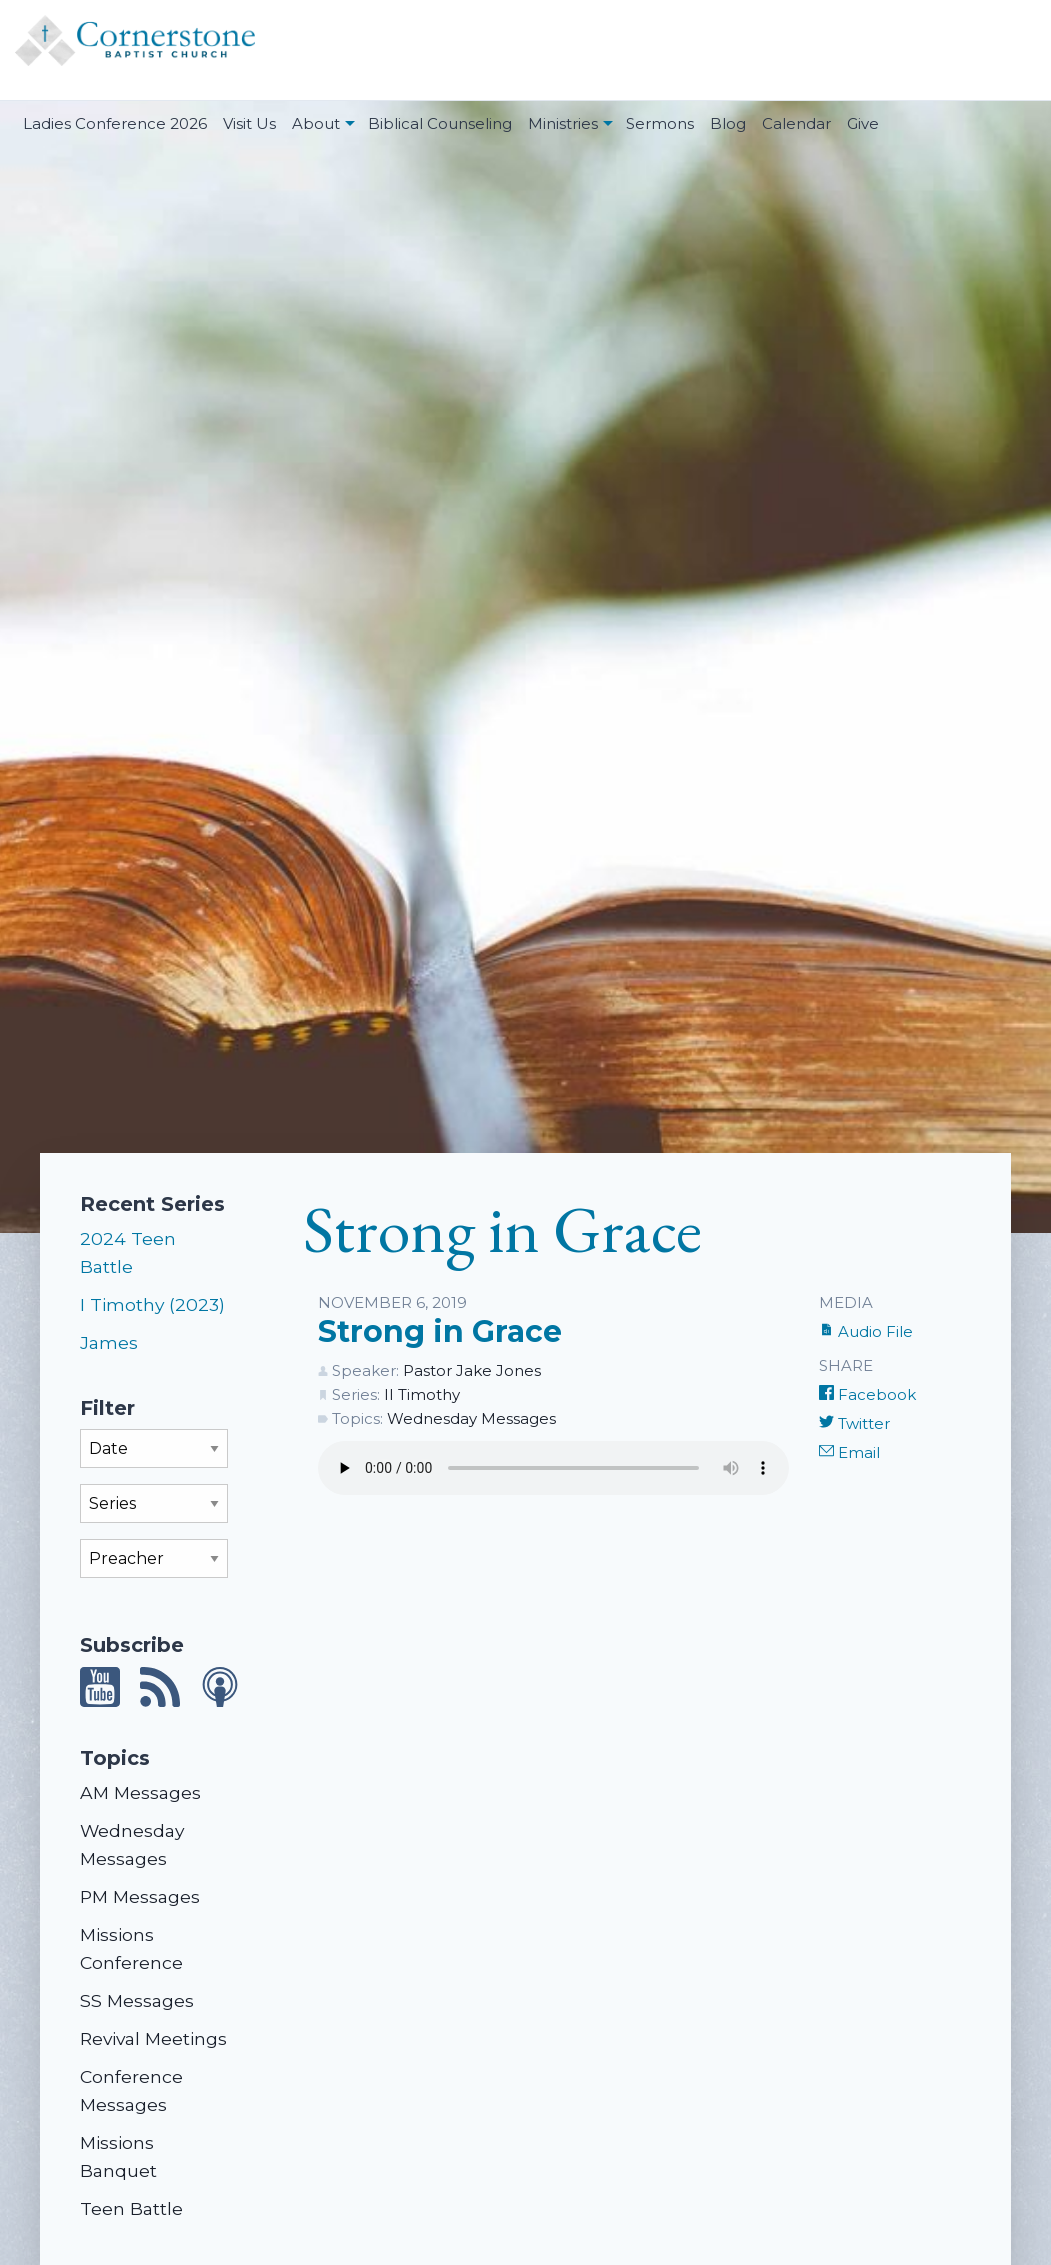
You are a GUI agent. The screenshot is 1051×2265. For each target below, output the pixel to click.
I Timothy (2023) (152, 1304)
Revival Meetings (153, 2038)
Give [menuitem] (863, 123)
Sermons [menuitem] (660, 123)
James (109, 1342)
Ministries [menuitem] (563, 123)
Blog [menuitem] (728, 123)
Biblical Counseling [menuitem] (440, 123)
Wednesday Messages (471, 1418)
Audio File (866, 1331)
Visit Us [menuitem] (249, 123)
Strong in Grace (440, 1331)
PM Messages (140, 1896)
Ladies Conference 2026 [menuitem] (115, 123)
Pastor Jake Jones (472, 1370)
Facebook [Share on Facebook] (867, 1394)
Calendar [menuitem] (796, 123)
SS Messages (137, 2000)
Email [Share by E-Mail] (849, 1452)
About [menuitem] (316, 123)
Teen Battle (131, 2208)
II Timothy (422, 1394)
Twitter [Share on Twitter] (854, 1423)
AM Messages (140, 1792)
